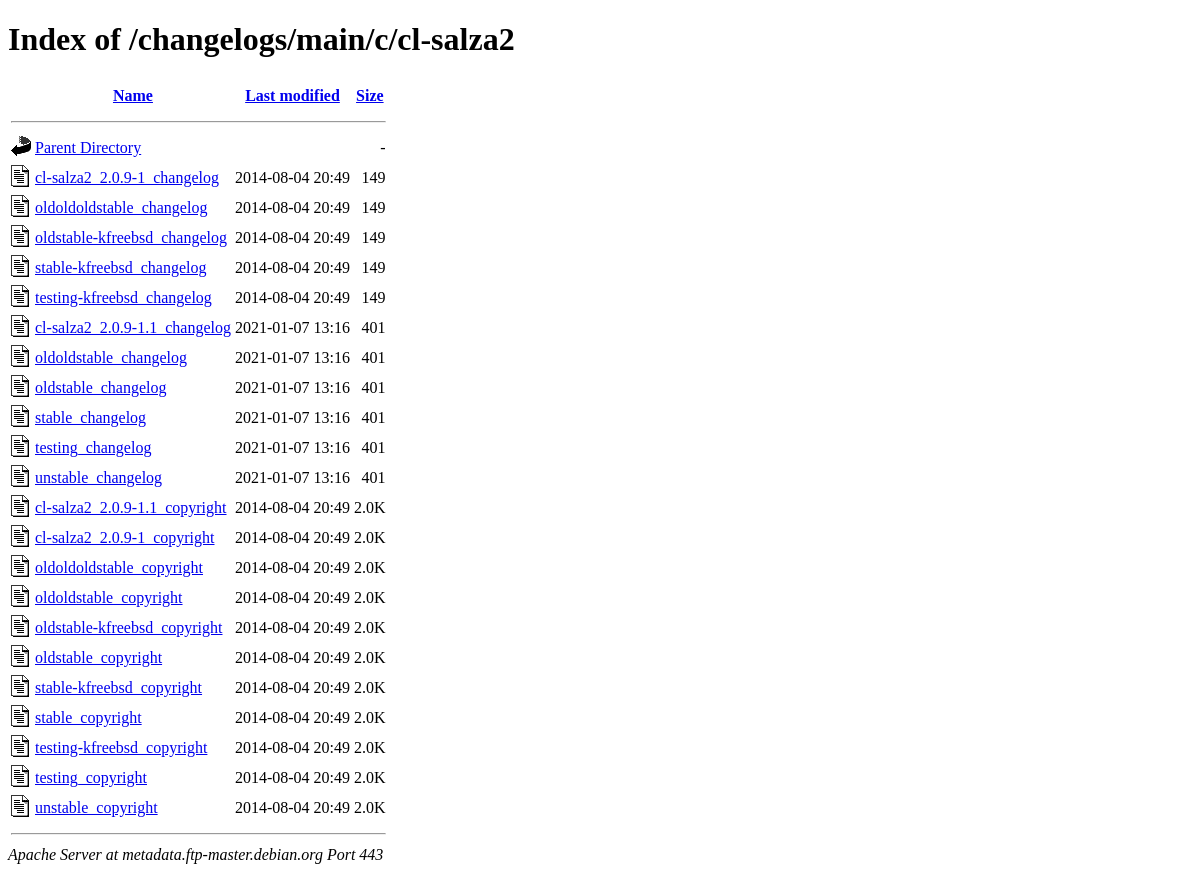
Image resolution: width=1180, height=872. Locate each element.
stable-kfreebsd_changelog (120, 267)
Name (133, 95)
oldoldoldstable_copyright (119, 567)
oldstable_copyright (98, 657)
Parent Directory (88, 147)
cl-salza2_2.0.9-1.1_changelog (133, 327)
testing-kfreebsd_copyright (121, 747)
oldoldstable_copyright (109, 597)
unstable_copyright (96, 807)
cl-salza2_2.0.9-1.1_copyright (131, 507)
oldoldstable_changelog (111, 357)
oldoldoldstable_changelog (121, 207)
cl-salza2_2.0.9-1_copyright (125, 537)
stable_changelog (90, 417)
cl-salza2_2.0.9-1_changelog (127, 177)
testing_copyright (91, 777)
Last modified (292, 95)
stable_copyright (88, 717)
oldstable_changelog (101, 387)
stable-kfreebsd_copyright (118, 687)
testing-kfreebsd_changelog (123, 297)
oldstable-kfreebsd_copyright (129, 627)
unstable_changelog (98, 477)
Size (370, 95)
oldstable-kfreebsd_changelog (131, 237)
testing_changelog (93, 447)
